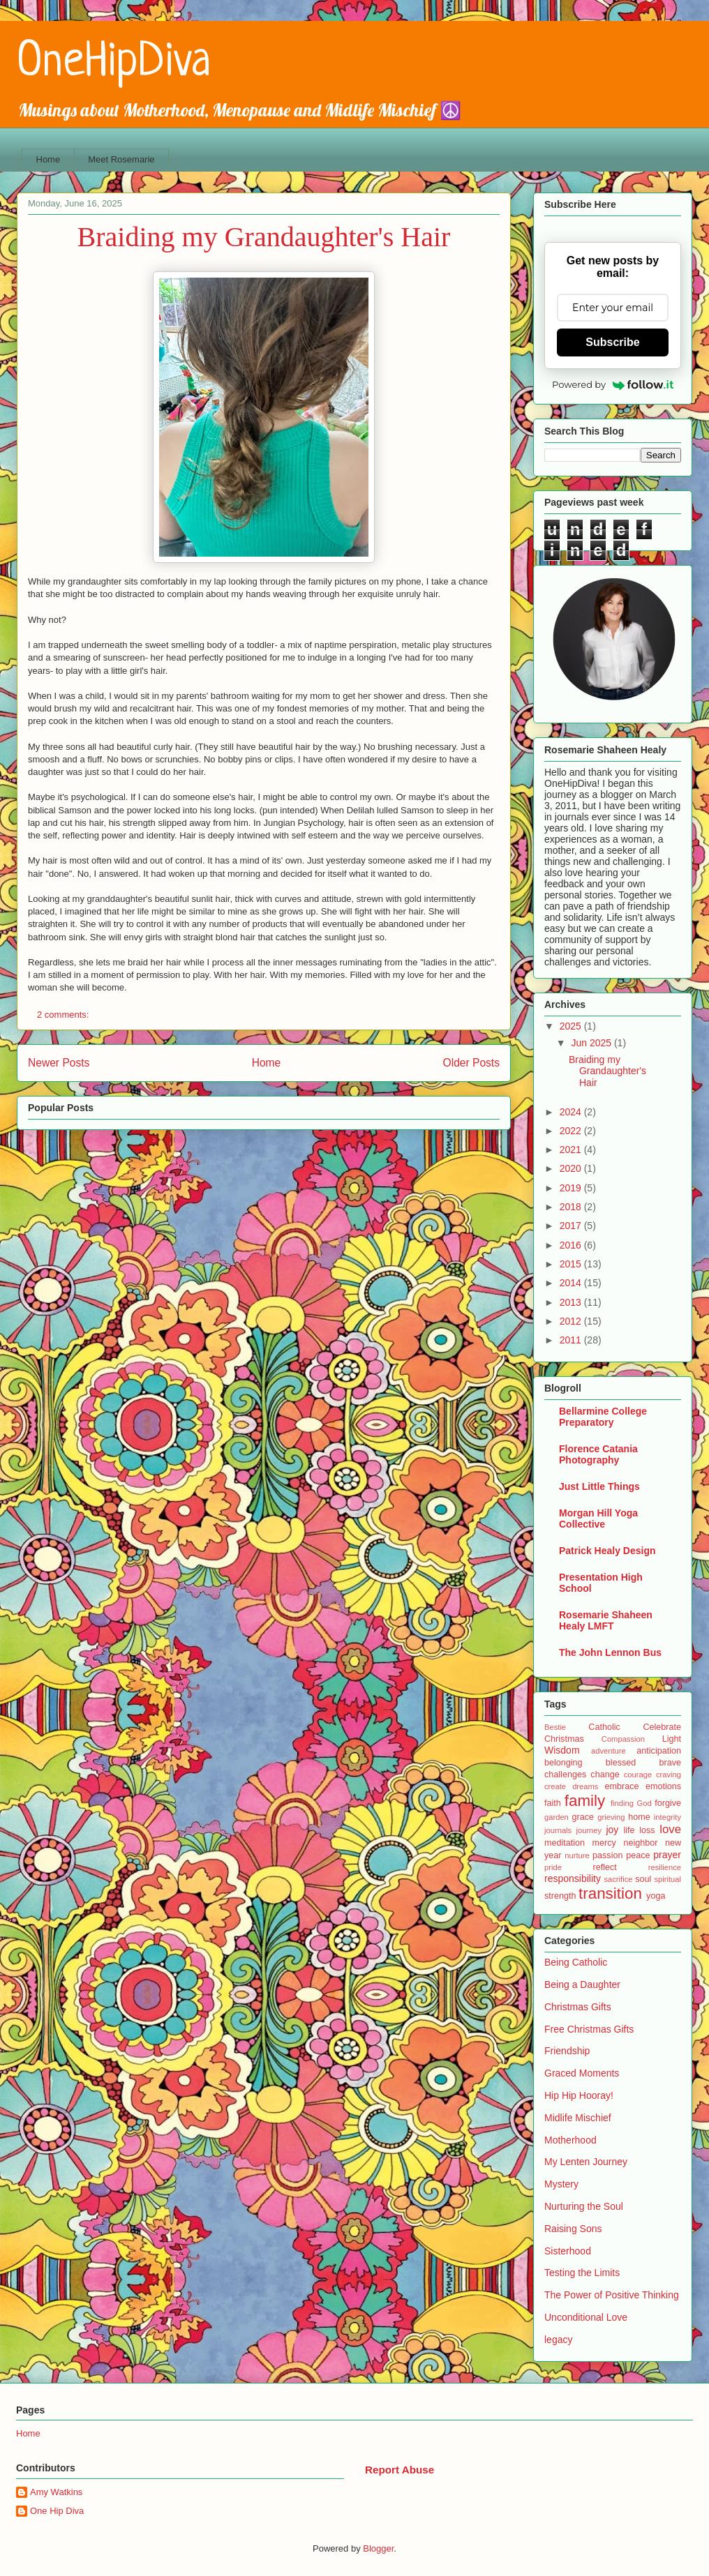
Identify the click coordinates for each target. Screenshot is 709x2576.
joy (612, 1829)
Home (48, 159)
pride (553, 1867)
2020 (572, 1168)
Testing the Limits (582, 2272)
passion (607, 1855)
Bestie (555, 1727)
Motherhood (570, 2140)
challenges (565, 1774)
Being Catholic (575, 1962)
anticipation (658, 1751)
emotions (663, 1786)
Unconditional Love (585, 2317)
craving (668, 1774)
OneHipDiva (114, 63)
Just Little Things (599, 1486)
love (670, 1829)
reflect (604, 1867)
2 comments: (64, 1014)
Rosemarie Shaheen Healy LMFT (605, 1620)
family (585, 1800)
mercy (604, 1843)
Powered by (612, 384)
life (628, 1830)
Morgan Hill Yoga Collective (598, 1518)
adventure (608, 1751)
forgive (668, 1803)
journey (589, 1830)
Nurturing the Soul (583, 2206)
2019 (572, 1187)
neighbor (640, 1843)
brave (670, 1763)
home (639, 1817)
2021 (572, 1149)
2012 (572, 1321)
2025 (572, 1026)
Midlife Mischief (577, 2117)
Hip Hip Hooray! (578, 2095)
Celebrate (662, 1727)
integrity (667, 1817)
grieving (611, 1817)
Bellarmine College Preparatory (603, 1417)
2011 (572, 1340)
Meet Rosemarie (121, 159)
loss (647, 1830)
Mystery (561, 2184)
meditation (564, 1843)
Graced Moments (581, 2073)
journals (558, 1830)
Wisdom (562, 1750)
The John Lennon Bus (610, 1652)
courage (638, 1774)
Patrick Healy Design (607, 1550)
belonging (563, 1763)
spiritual (667, 1879)
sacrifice (618, 1879)
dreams (585, 1786)
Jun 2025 (592, 1042)
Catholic (604, 1727)
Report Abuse (399, 2470)
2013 (572, 1302)
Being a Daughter (582, 1984)
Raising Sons (573, 2228)
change (604, 1774)
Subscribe (612, 342)
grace (583, 1817)
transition (610, 1893)
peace (638, 1855)
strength (560, 1896)
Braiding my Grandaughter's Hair (264, 237)
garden (556, 1817)
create (555, 1786)
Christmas (564, 1739)
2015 (572, 1264)
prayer (667, 1854)
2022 (572, 1130)
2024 (572, 1111)
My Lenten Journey (585, 2161)
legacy (558, 2339)
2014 (572, 1282)
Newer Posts (58, 1063)
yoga (655, 1896)
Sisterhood (567, 2251)
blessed (621, 1763)
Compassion (623, 1739)
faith (552, 1803)
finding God (631, 1803)
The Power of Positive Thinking (611, 2294)
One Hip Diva (57, 2511)
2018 (572, 1206)
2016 (572, 1245)
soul (643, 1879)
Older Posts (471, 1063)
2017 (572, 1225)
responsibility (572, 1878)
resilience (664, 1867)
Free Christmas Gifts (589, 2029)
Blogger (378, 2548)
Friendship (567, 2050)
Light (671, 1739)
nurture (577, 1855)
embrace (621, 1786)
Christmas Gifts (577, 2006)
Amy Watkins (56, 2492)
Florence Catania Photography (598, 1454)
